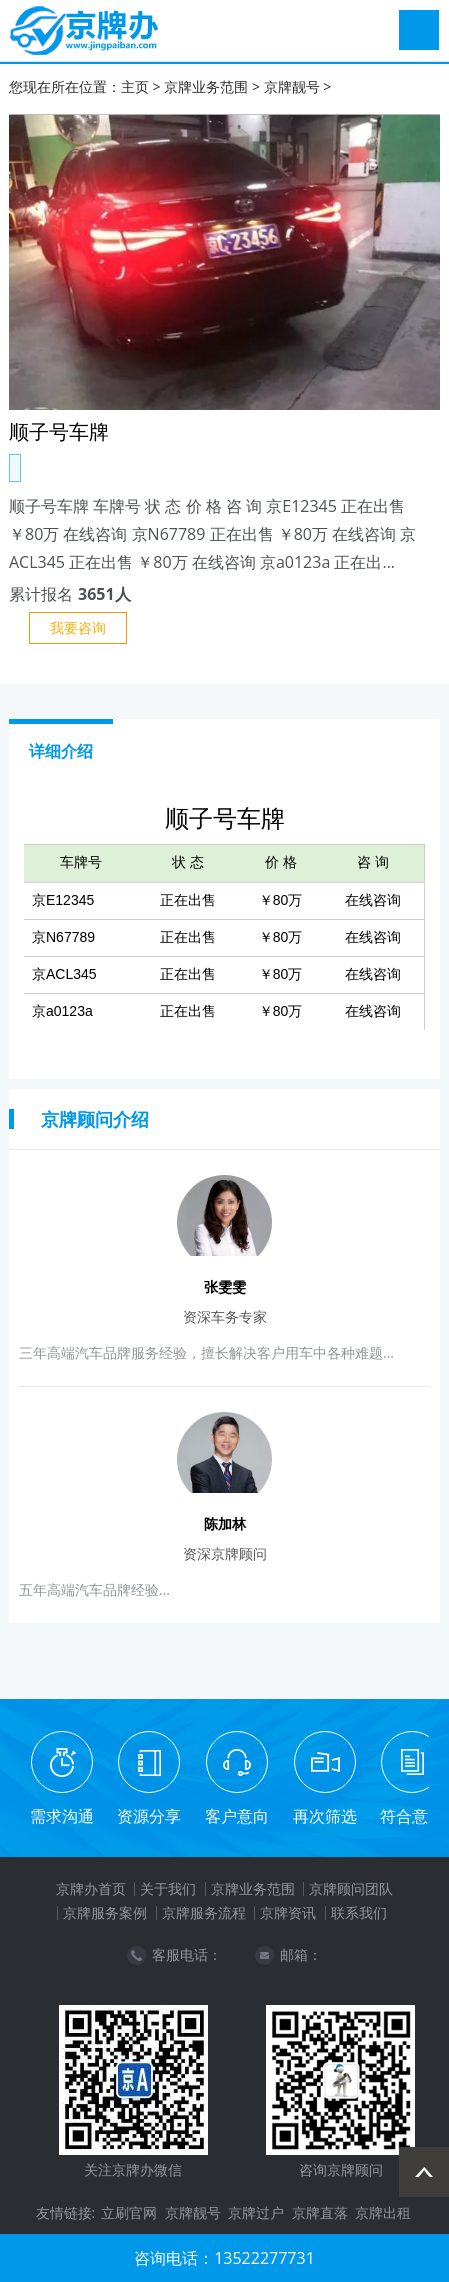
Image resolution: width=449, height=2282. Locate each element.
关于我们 (168, 1888)
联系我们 (359, 1912)
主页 (135, 86)
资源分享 (149, 1816)
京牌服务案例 (105, 1912)
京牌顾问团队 (351, 1888)
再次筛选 (325, 1816)
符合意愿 (412, 1816)
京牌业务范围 (206, 86)
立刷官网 (129, 2212)
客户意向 (237, 1816)
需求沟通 (62, 1816)
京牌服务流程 (204, 1912)
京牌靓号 (292, 86)
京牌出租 (383, 2212)
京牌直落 (320, 2212)
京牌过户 (256, 2212)
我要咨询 (78, 627)
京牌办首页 (91, 1888)
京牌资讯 (288, 1912)
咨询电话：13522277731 (224, 2258)
